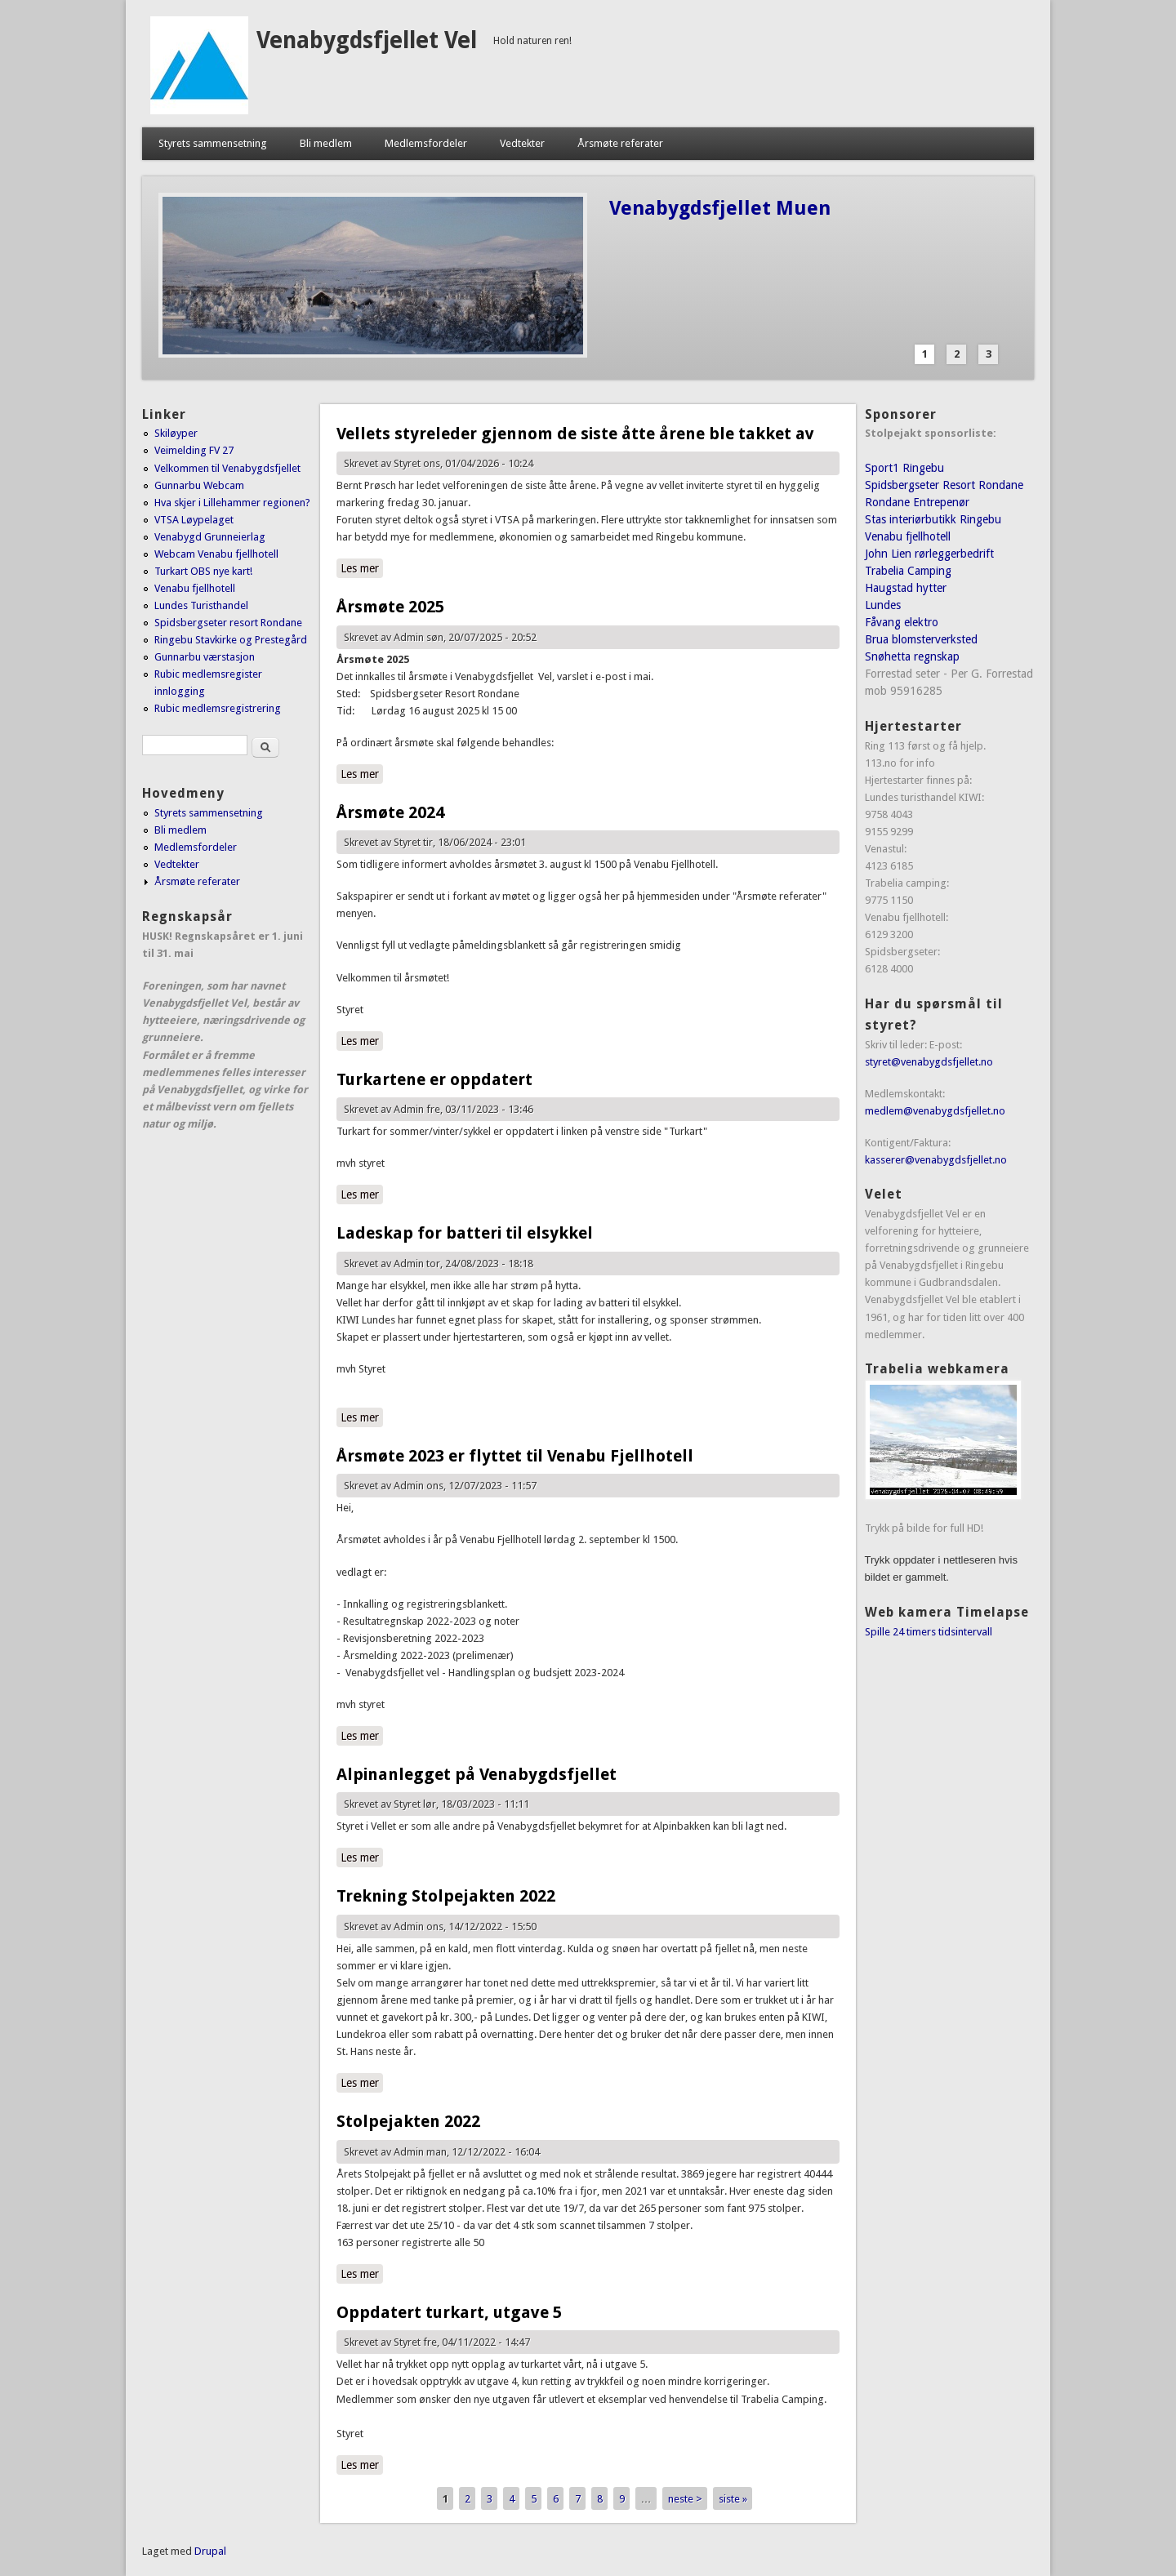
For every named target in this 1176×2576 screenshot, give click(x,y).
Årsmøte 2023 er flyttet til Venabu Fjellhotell (514, 1456)
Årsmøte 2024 (390, 812)
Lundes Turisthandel (201, 605)
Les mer (362, 567)
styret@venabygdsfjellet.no (929, 1062)
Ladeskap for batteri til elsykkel (464, 1233)
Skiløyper (176, 433)
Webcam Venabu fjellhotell (216, 554)
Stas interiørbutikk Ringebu (933, 519)
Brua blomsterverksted (921, 639)
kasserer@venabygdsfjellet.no (936, 1160)
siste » (733, 2499)
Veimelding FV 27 (194, 450)
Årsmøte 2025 (390, 606)
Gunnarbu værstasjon (204, 657)
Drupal (210, 2551)
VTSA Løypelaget (194, 520)
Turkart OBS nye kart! (203, 571)
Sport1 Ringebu (904, 467)
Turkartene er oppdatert (434, 1079)
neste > (685, 2499)
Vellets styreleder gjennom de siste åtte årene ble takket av (575, 433)
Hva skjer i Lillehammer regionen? (232, 502)
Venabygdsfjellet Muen (720, 208)
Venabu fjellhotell (194, 588)
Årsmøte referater (620, 143)
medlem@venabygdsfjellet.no (935, 1111)
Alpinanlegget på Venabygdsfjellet (476, 1774)
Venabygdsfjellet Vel (366, 40)
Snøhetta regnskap (912, 656)
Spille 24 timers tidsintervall (928, 1632)
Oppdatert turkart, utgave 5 (449, 2312)
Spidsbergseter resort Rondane (228, 622)
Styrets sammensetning (212, 143)
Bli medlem (326, 143)
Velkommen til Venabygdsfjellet (227, 468)
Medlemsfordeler (426, 143)
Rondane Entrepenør (917, 502)
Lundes (883, 605)
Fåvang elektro (901, 622)
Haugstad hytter (906, 587)
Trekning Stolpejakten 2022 (445, 1896)
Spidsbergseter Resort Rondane (944, 485)
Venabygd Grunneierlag (209, 537)
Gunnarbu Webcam (199, 485)
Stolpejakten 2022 (408, 2121)
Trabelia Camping (908, 570)
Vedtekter (522, 143)
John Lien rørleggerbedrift (929, 553)
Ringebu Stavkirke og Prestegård (230, 640)
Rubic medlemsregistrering (217, 708)
